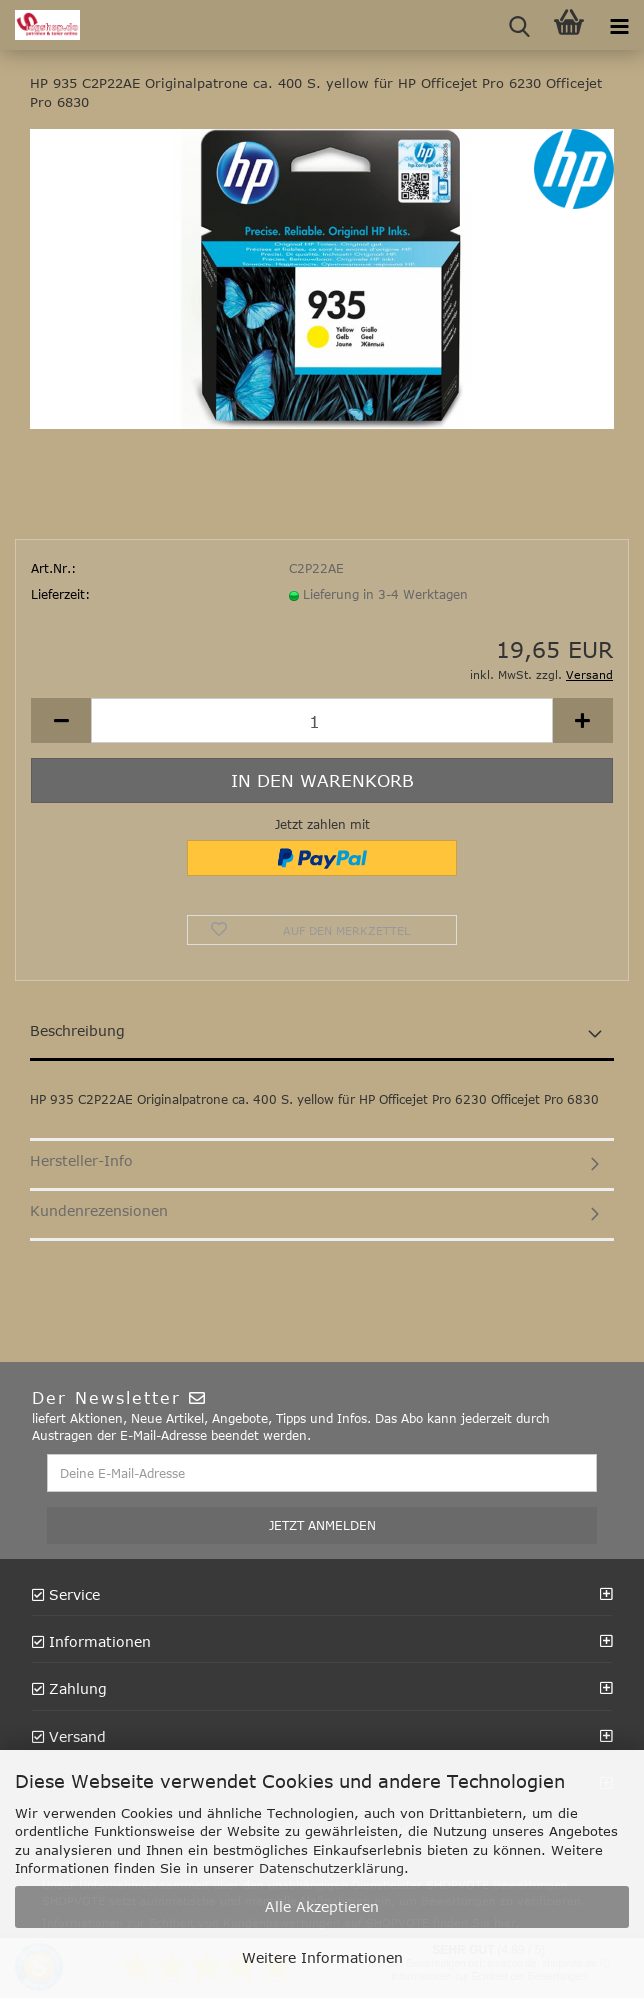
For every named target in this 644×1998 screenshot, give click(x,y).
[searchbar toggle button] (519, 25)
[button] (61, 720)
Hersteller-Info (81, 1160)
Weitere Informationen (322, 1957)
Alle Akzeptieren (322, 1906)
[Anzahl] (322, 720)
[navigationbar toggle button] (619, 25)
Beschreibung (77, 1030)
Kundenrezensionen (99, 1210)
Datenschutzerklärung (331, 1868)
